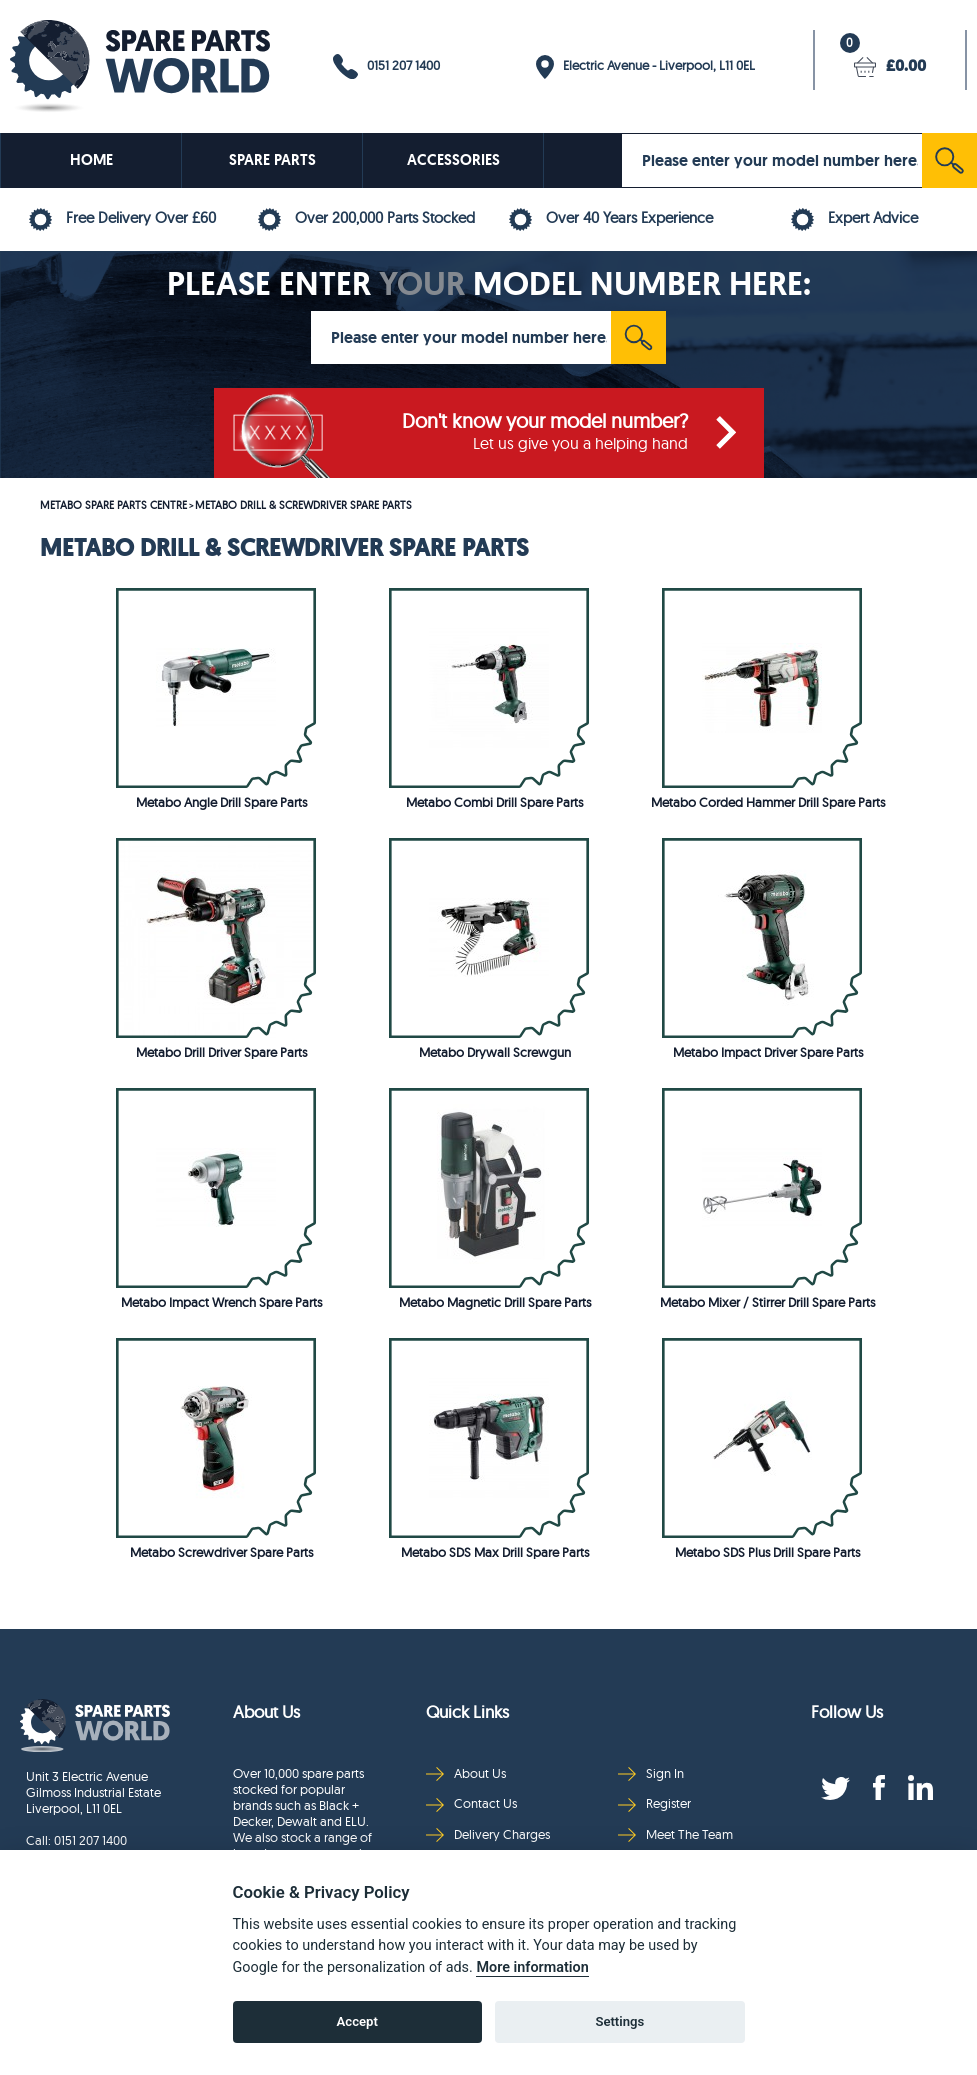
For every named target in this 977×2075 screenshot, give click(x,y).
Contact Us (471, 1803)
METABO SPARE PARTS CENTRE (113, 505)
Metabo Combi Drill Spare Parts (494, 802)
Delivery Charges (488, 1834)
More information (532, 1967)
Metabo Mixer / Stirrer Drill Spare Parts (767, 1302)
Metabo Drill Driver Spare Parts (221, 1052)
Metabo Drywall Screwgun (495, 1052)
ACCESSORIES (453, 160)
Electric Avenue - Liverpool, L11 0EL (645, 67)
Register (654, 1803)
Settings (619, 2021)
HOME (91, 160)
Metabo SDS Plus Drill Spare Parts (767, 1552)
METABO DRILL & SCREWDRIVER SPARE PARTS (303, 505)
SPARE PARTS (272, 160)
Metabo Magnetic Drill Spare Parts (495, 1302)
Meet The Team (675, 1834)
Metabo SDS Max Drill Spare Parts (495, 1552)
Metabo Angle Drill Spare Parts (221, 802)
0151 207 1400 (386, 66)
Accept (357, 2021)
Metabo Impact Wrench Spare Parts (221, 1302)
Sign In (651, 1773)
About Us (466, 1773)
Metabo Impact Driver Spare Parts (768, 1052)
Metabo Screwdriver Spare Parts (221, 1552)
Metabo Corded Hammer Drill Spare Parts (768, 802)
